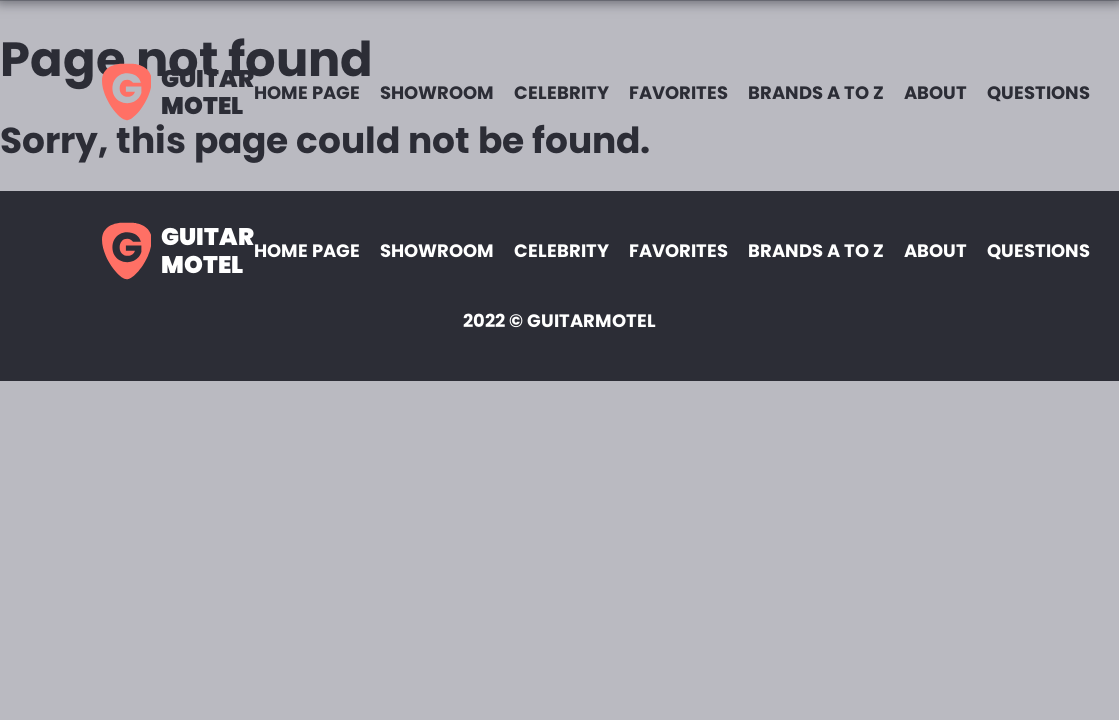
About (935, 92)
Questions (1038, 92)
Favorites (678, 92)
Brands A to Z (816, 92)
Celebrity (561, 92)
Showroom (437, 92)
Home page (307, 92)
